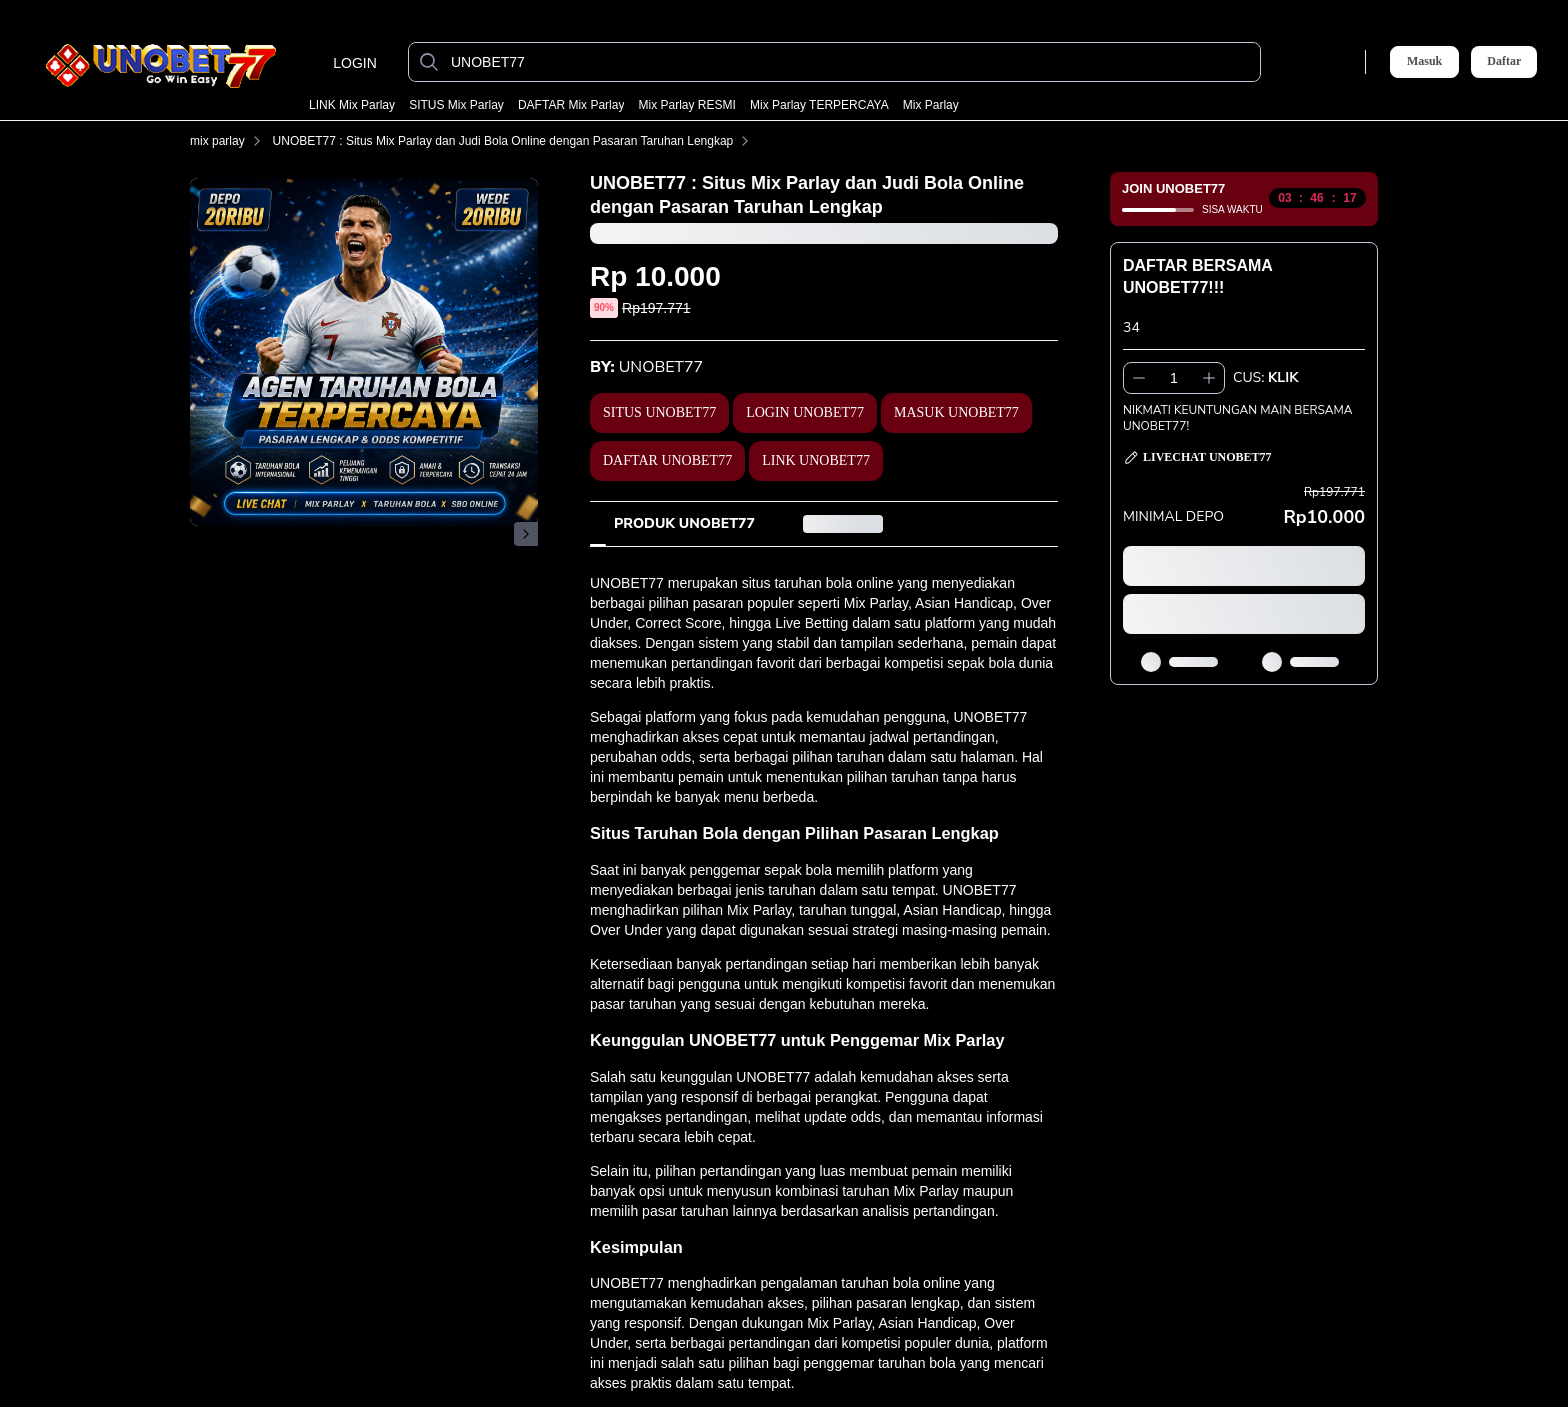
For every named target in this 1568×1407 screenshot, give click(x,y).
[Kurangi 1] (1139, 378)
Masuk (1424, 61)
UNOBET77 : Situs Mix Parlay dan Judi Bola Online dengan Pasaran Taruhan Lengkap (515, 141)
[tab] (684, 524)
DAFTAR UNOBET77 (667, 460)
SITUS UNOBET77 (659, 412)
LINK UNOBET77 (816, 460)
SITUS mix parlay (456, 105)
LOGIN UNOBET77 (805, 412)
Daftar (1504, 61)
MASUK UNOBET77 (956, 412)
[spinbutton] (1174, 378)
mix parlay (931, 105)
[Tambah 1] (1209, 378)
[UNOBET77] (850, 62)
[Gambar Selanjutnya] (526, 534)
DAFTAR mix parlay (571, 105)
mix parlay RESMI (687, 105)
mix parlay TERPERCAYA (819, 105)
